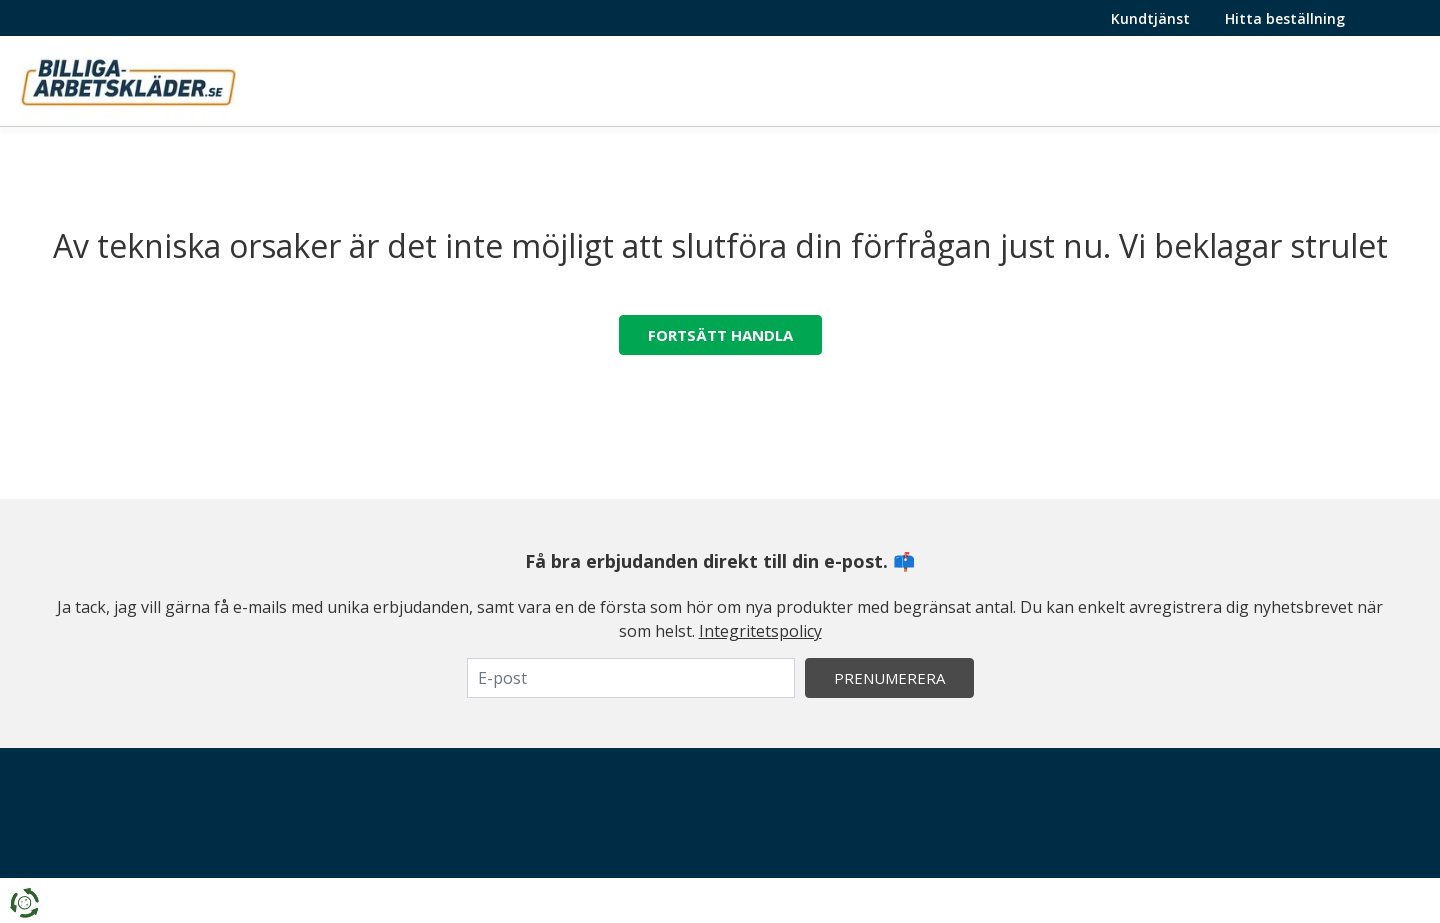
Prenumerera (889, 678)
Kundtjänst (1150, 19)
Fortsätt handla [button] (720, 335)
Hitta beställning (1285, 19)
